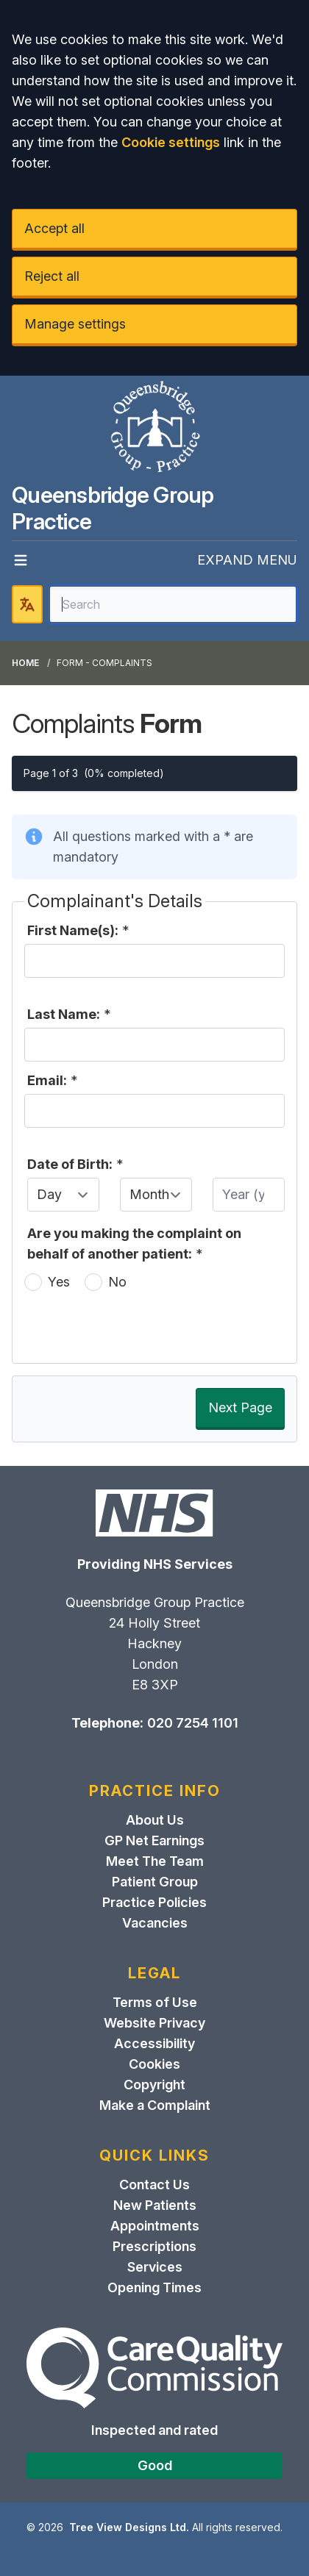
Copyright (154, 2084)
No (117, 1281)
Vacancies (155, 1923)
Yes (59, 1281)
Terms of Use (155, 2002)
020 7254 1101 (192, 1723)
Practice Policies (154, 1902)
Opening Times (154, 2287)
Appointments (154, 2225)
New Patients (154, 2205)
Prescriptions (154, 2246)
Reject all (51, 276)
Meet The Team (155, 1861)
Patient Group (155, 1881)
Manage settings (75, 324)
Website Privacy (154, 2023)
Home (25, 662)
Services (154, 2267)
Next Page (240, 1407)
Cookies (154, 2064)
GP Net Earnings (154, 1840)
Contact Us (154, 2184)
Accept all (54, 228)
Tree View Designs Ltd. (129, 2527)
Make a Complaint (154, 2105)
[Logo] (154, 429)
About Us (155, 1820)
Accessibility (154, 2043)
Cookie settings (170, 142)
